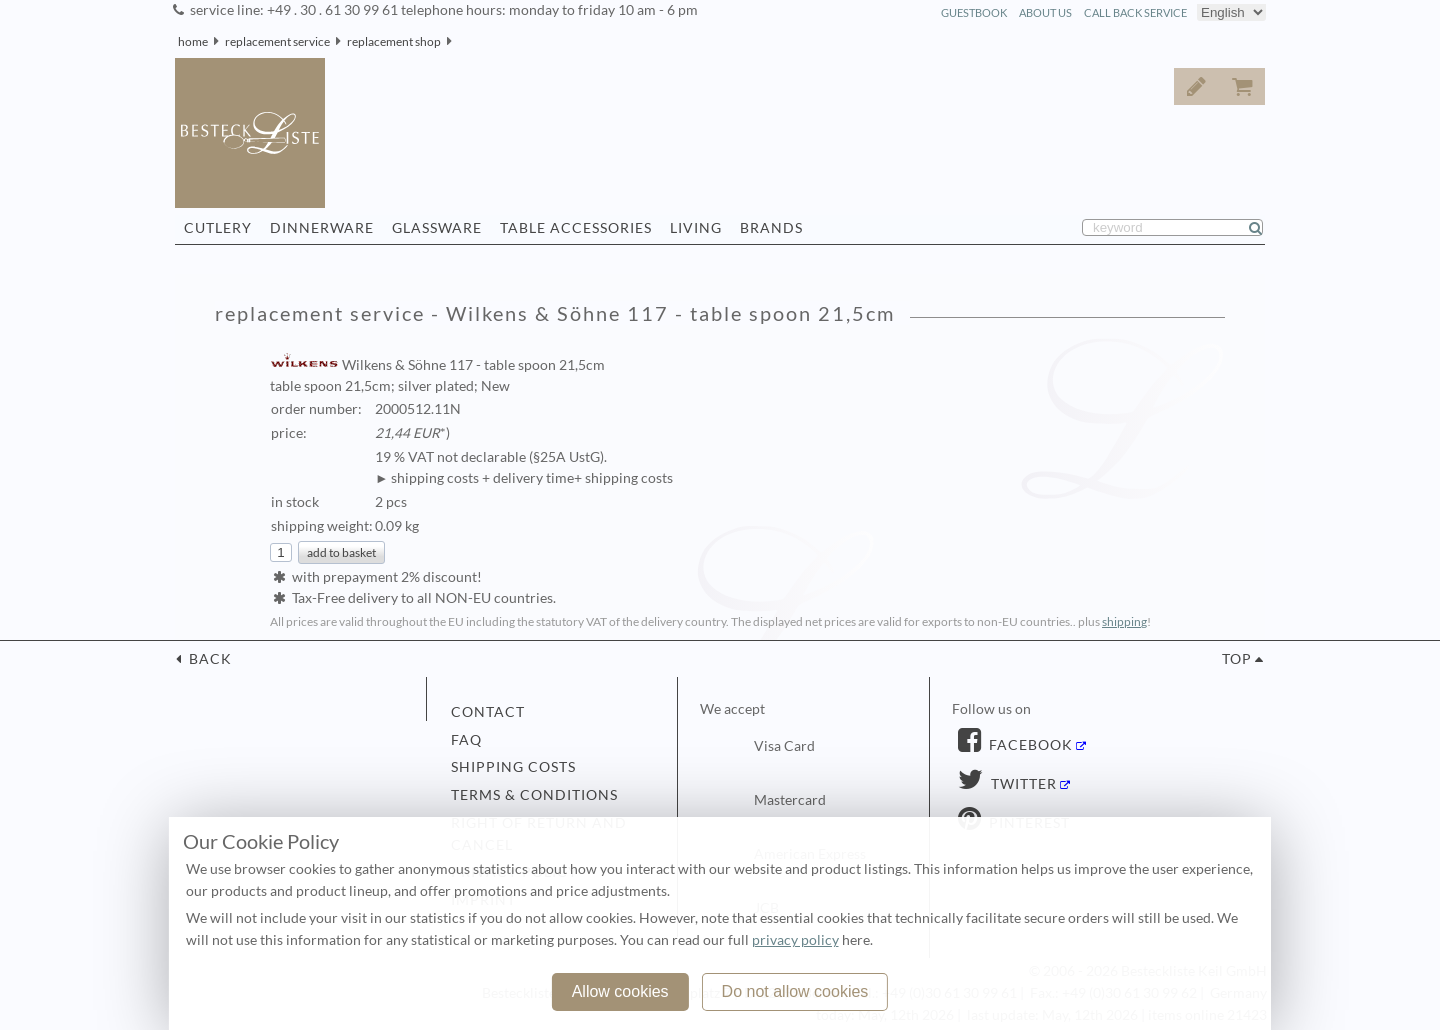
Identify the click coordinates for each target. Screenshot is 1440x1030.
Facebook (1029, 745)
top (1237, 659)
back (208, 659)
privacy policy (795, 940)
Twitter (1022, 784)
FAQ (466, 740)
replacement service (277, 41)
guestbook (974, 12)
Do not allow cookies (795, 991)
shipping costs (513, 767)
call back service (1135, 12)
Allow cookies (620, 991)
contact (488, 712)
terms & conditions (534, 795)
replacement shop (394, 41)
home (193, 41)
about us (1045, 12)
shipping (1124, 621)
